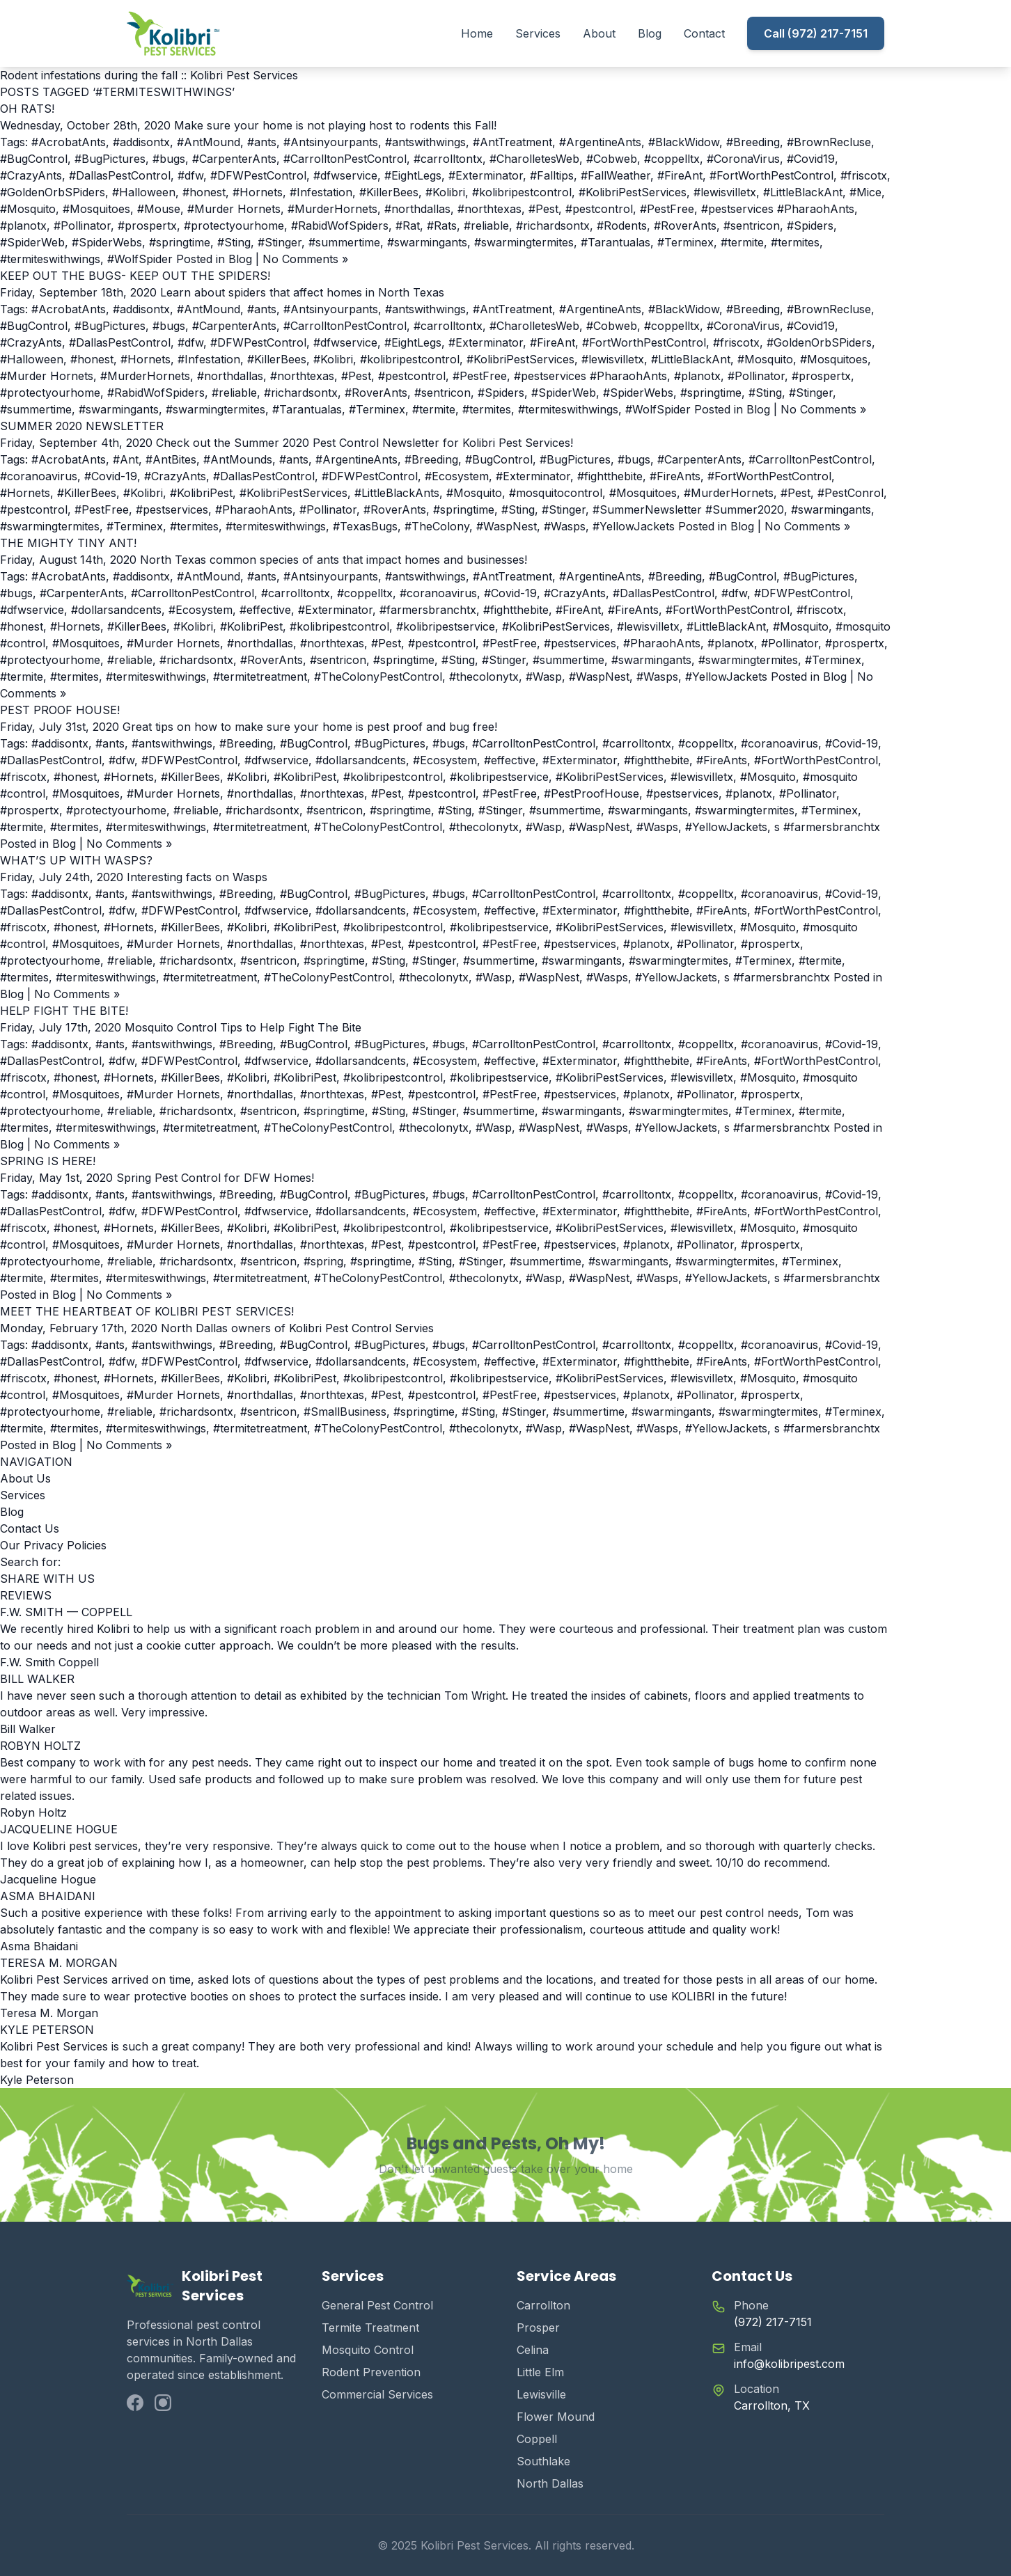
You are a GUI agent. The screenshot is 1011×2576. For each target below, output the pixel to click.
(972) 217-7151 (773, 2322)
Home (477, 33)
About (599, 33)
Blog (649, 33)
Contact (704, 33)
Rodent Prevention (371, 2372)
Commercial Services (377, 2394)
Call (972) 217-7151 (816, 33)
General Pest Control (377, 2305)
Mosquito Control (368, 2350)
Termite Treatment (370, 2327)
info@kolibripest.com (789, 2364)
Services (538, 33)
